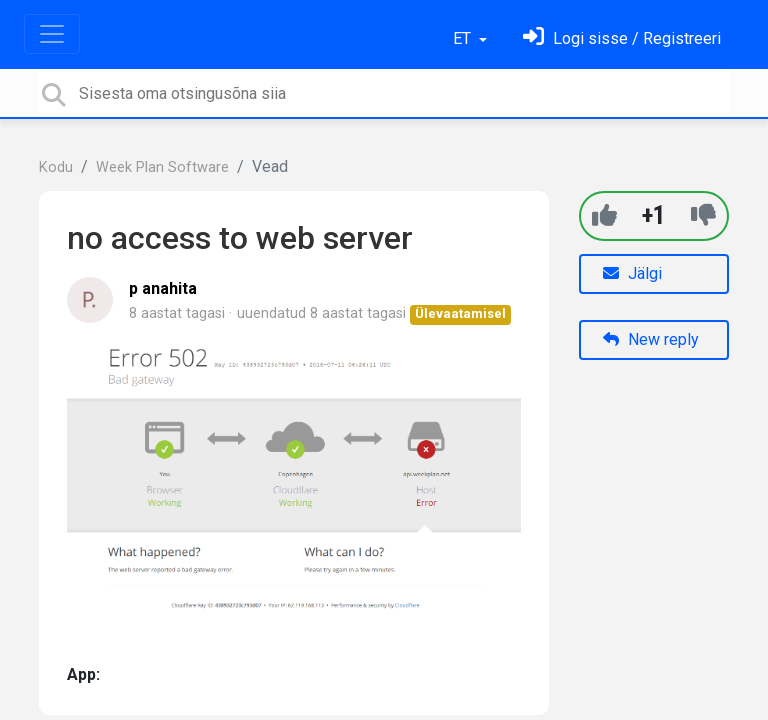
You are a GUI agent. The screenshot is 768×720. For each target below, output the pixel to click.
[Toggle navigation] (52, 34)
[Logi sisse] (622, 38)
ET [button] (464, 38)
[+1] (604, 215)
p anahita (163, 288)
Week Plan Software (162, 167)
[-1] (703, 215)
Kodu (56, 167)
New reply (651, 339)
